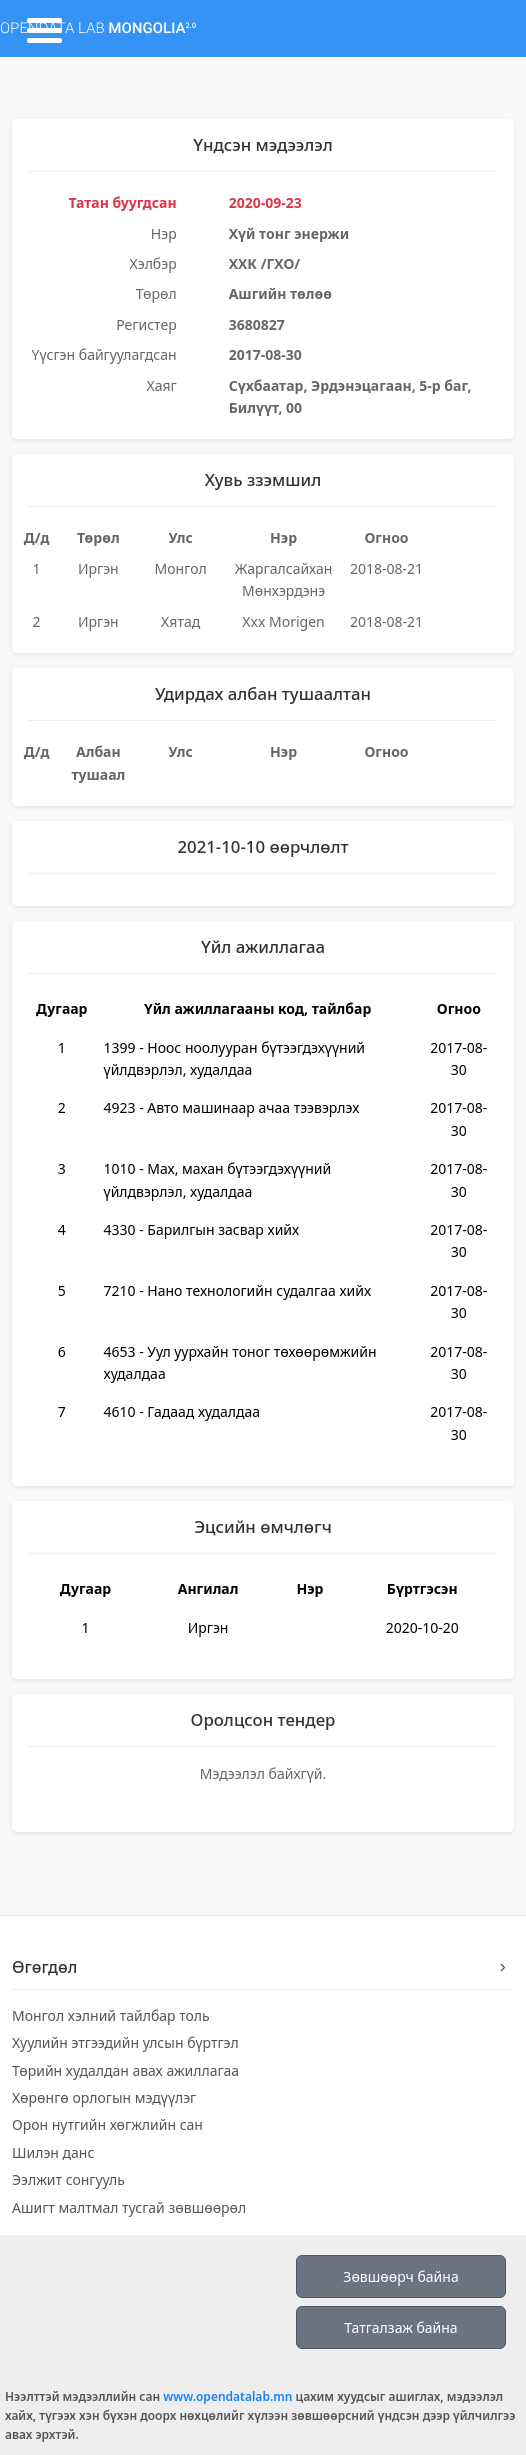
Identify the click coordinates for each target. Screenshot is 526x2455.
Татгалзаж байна (400, 2327)
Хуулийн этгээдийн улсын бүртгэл (125, 2042)
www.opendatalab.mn (227, 2396)
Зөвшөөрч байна (400, 2276)
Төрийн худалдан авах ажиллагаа (125, 2070)
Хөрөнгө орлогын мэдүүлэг (104, 2097)
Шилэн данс (53, 2152)
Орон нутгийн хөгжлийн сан (107, 2124)
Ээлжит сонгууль (68, 2179)
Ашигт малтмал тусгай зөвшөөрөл (129, 2207)
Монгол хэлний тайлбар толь (111, 2015)
